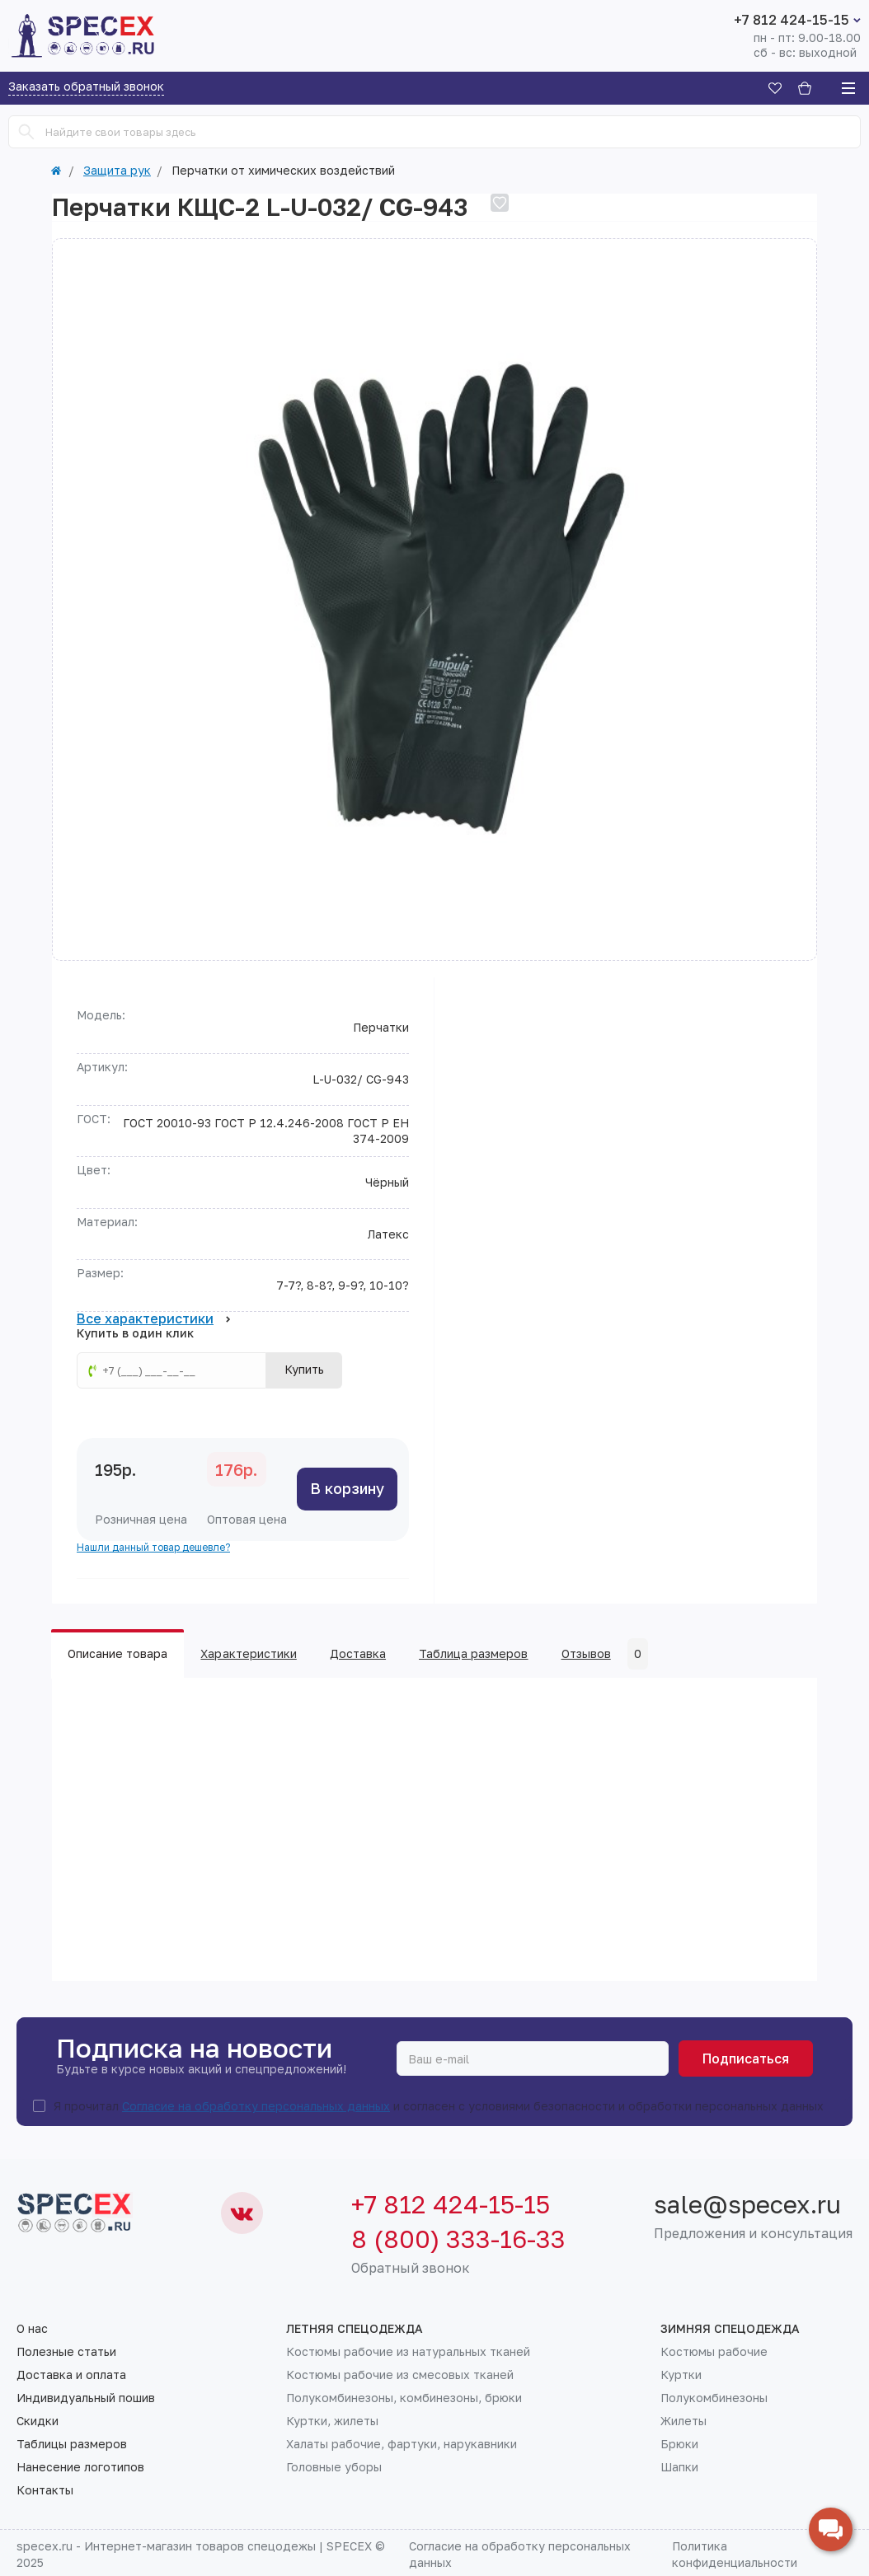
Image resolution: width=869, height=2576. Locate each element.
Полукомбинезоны (714, 2398)
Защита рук (117, 170)
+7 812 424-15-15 (791, 19)
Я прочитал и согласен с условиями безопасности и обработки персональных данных (439, 2106)
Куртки (681, 2375)
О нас (32, 2329)
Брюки (679, 2444)
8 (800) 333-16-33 (458, 2239)
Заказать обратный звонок (86, 87)
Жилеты (683, 2421)
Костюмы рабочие (714, 2352)
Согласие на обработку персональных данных (256, 2106)
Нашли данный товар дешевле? (153, 1547)
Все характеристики (154, 1319)
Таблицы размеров (71, 2444)
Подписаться (745, 2058)
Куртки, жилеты (332, 2421)
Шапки (679, 2467)
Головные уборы (334, 2467)
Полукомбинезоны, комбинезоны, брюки (404, 2398)
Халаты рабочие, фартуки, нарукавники (401, 2444)
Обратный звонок (410, 2267)
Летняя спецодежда (354, 2329)
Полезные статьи (66, 2352)
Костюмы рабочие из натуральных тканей (408, 2352)
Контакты (44, 2490)
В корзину (347, 1488)
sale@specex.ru (747, 2204)
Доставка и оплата (71, 2375)
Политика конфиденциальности (734, 2554)
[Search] (26, 131)
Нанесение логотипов (80, 2467)
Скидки (37, 2421)
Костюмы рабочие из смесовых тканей (400, 2375)
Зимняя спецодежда (730, 2329)
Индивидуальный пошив (85, 2398)
